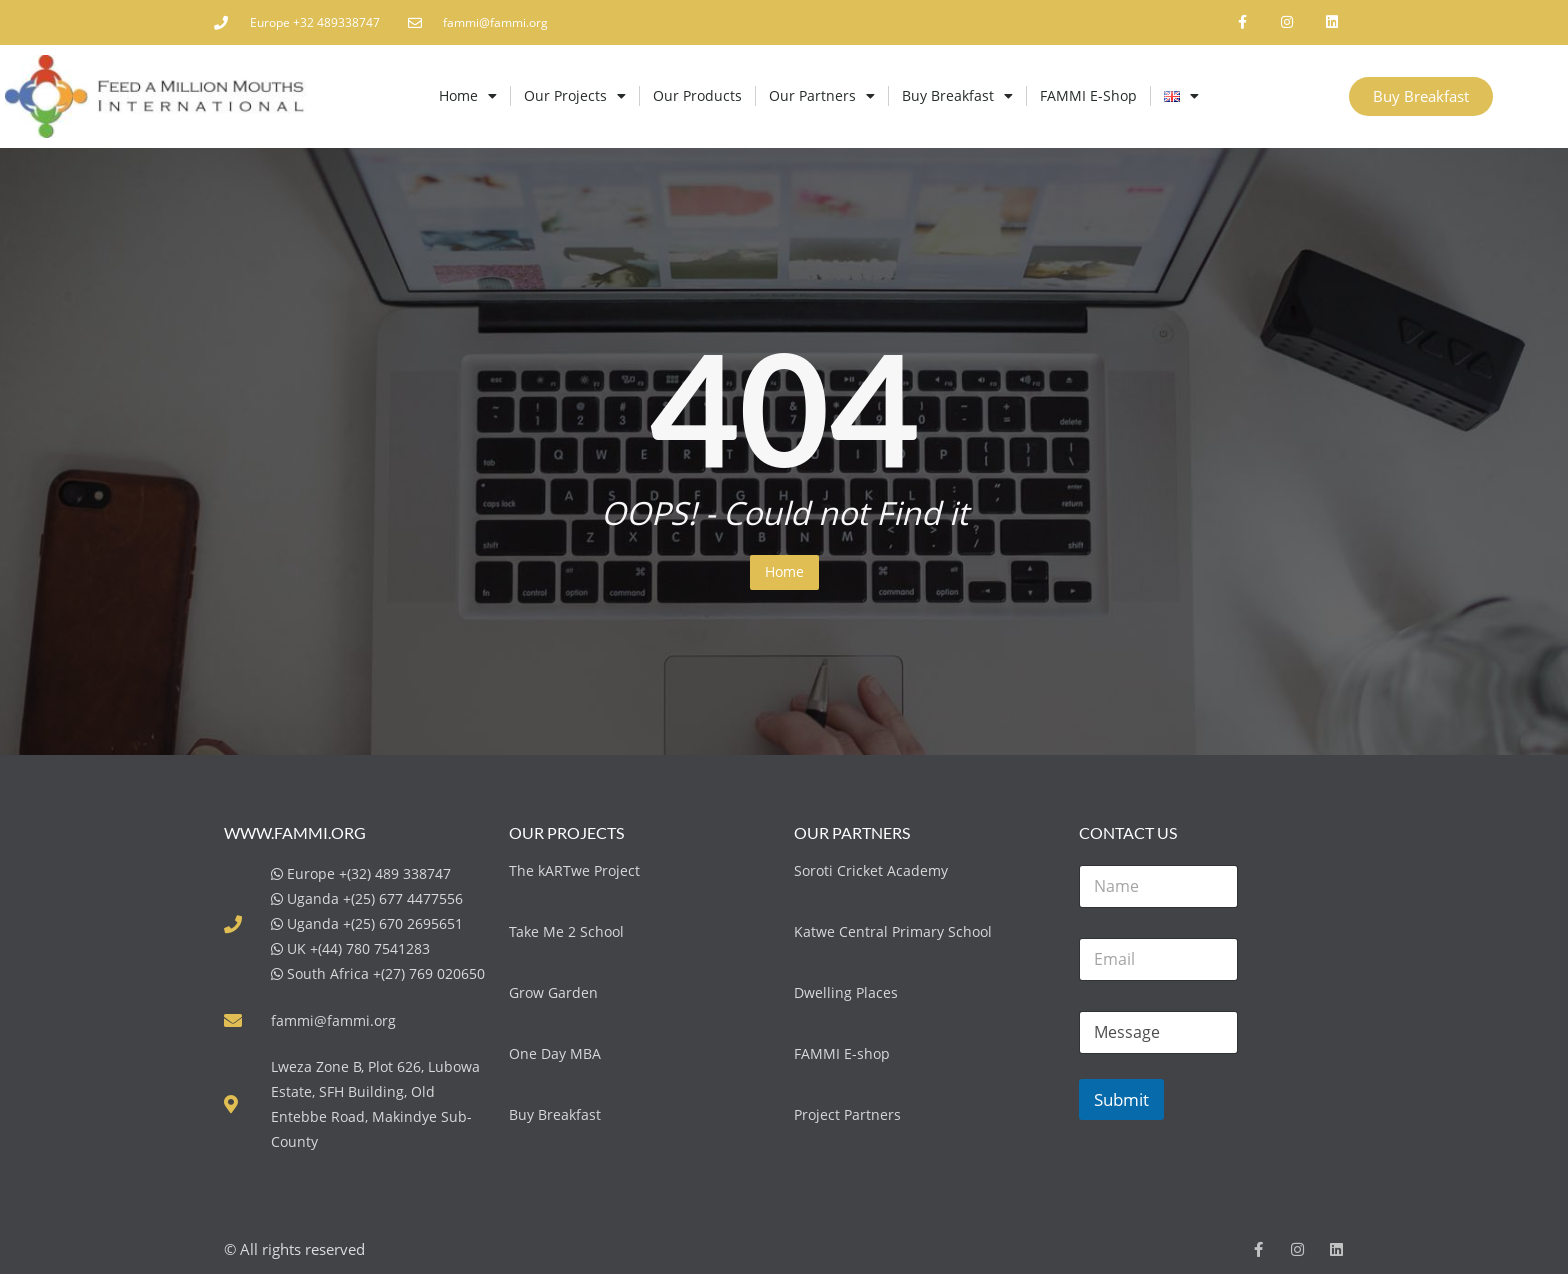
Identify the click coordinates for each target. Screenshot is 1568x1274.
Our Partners (822, 96)
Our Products (697, 95)
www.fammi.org (295, 832)
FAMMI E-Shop (1088, 95)
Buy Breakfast (957, 96)
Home (468, 96)
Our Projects (575, 96)
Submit (1121, 1099)
